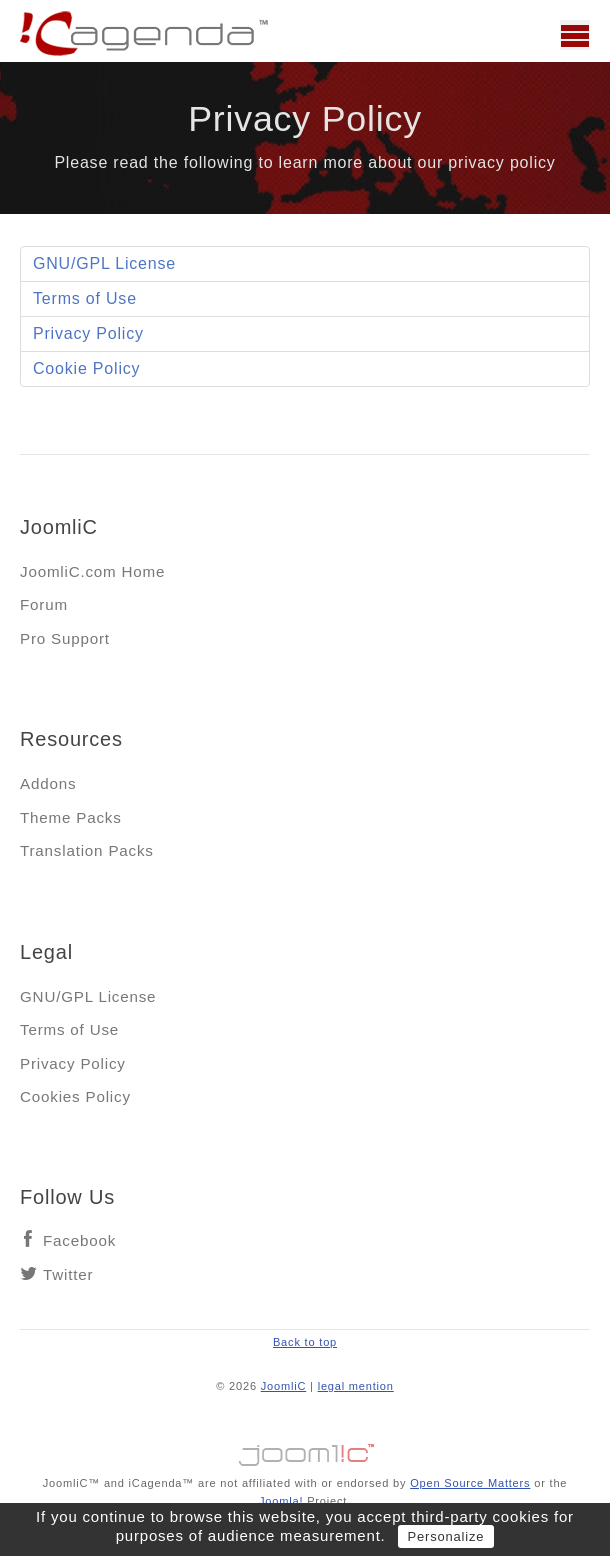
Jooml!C (305, 1450)
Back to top (305, 1342)
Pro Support (65, 638)
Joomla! (281, 1501)
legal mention (356, 1386)
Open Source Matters (470, 1483)
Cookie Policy (86, 368)
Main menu (575, 35)
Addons (48, 783)
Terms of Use (85, 298)
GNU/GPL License (104, 263)
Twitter (68, 1274)
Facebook (79, 1240)
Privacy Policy (88, 333)
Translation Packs (87, 850)
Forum (44, 604)
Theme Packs (71, 817)
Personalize (446, 1536)
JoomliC (284, 1386)
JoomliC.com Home (92, 571)
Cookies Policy (75, 1096)
